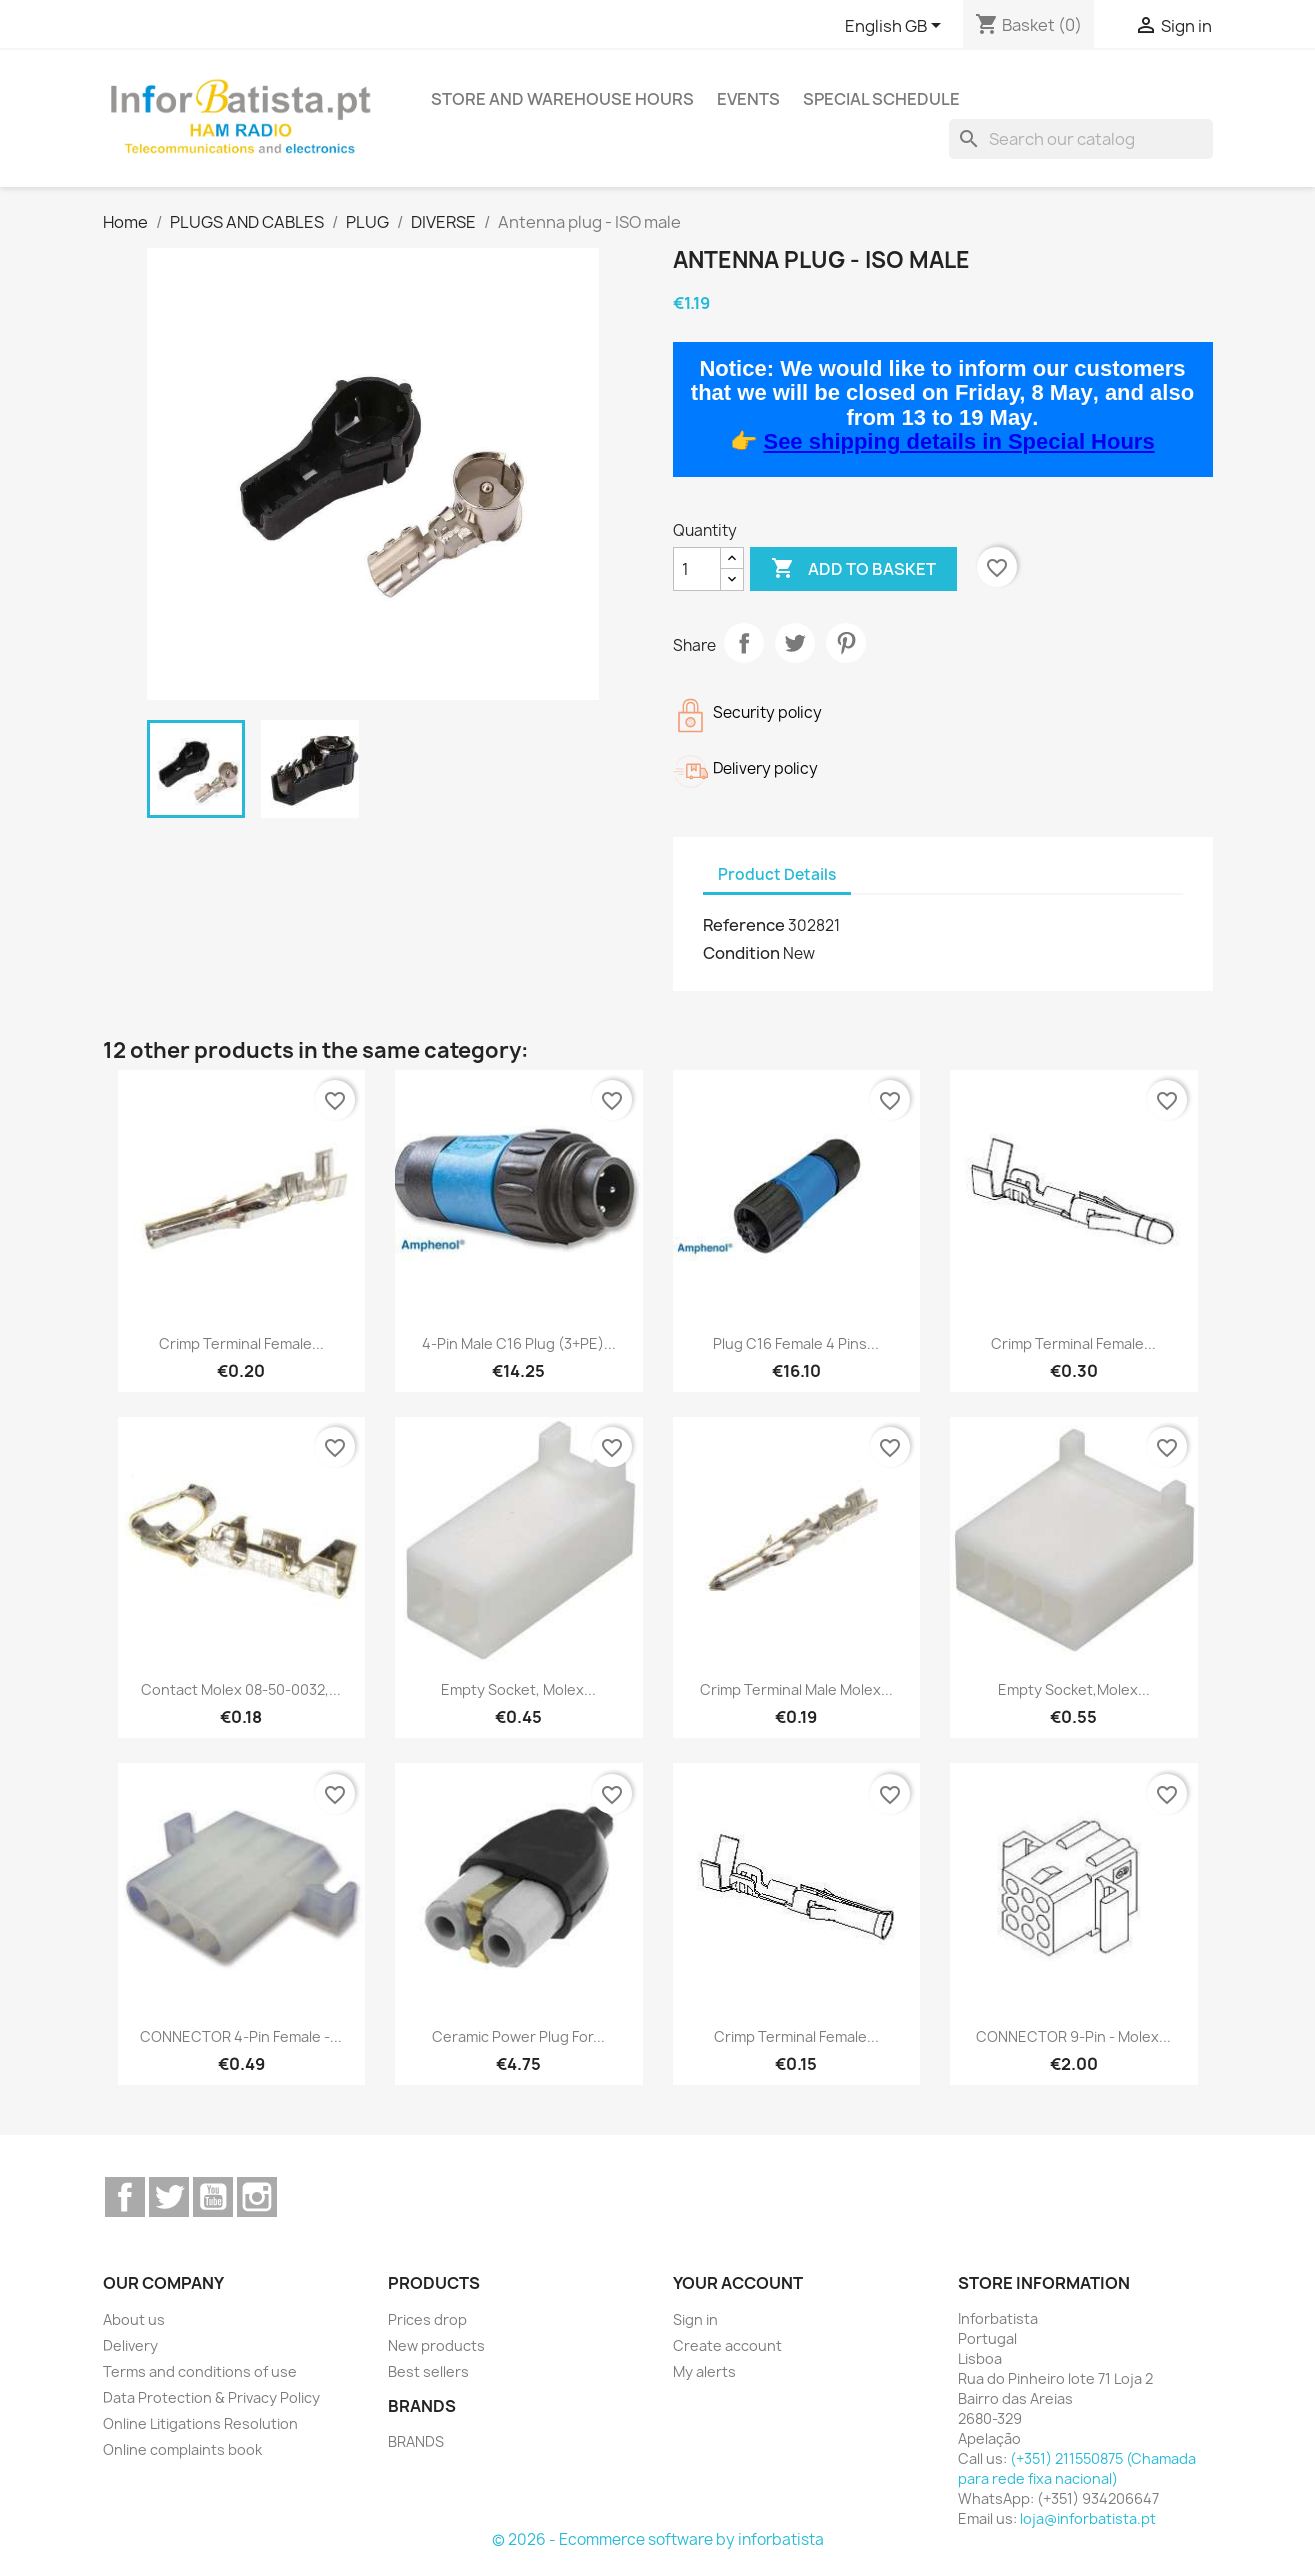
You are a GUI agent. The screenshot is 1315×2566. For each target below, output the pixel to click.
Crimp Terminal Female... (241, 1343)
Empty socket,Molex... (1074, 1689)
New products (436, 2345)
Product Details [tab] (777, 874)
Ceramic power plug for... (518, 2036)
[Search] (1081, 139)
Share (744, 643)
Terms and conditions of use (200, 2371)
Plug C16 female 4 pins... (796, 1343)
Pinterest (846, 643)
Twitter (169, 2197)
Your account (738, 2283)
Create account (727, 2345)
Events (748, 99)
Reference (744, 925)
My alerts (704, 2371)
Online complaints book (182, 2449)
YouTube (213, 2197)
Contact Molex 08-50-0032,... (241, 1689)
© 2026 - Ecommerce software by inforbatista (658, 2539)
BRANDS (416, 2441)
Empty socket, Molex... (518, 1689)
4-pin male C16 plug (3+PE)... (519, 1343)
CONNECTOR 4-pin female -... (241, 2036)
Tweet (795, 643)
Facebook (125, 2197)
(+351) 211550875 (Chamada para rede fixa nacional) (1077, 2468)
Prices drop (427, 2319)
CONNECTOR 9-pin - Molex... (1073, 2036)
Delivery (130, 2345)
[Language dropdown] (896, 27)
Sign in (695, 2319)
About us (134, 2319)
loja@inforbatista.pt (1088, 2518)
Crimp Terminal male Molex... (796, 1689)
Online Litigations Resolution (200, 2423)
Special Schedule (881, 99)
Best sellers (428, 2371)
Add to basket (853, 569)
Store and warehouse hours (562, 99)
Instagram (257, 2197)
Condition (741, 953)
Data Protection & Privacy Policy (211, 2397)
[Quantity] (697, 569)
